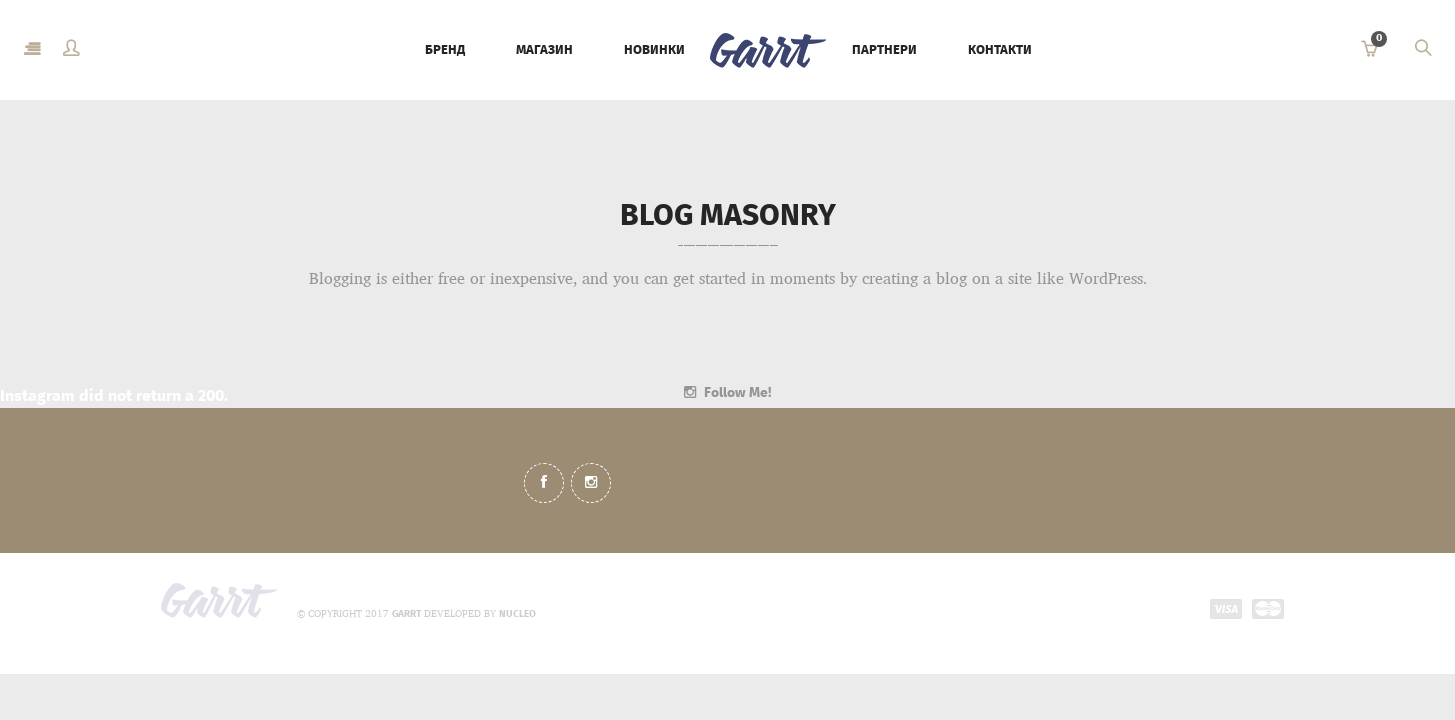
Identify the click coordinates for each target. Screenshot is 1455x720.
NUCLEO (517, 614)
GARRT (406, 614)
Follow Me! (737, 392)
